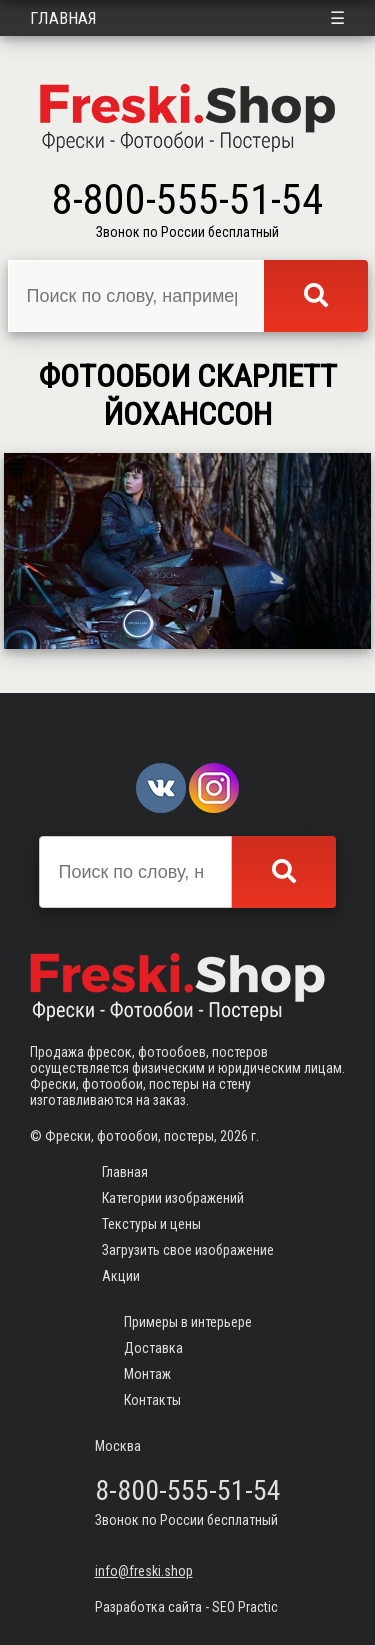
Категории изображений (173, 1198)
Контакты (152, 1400)
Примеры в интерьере (188, 1322)
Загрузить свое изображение (188, 1250)
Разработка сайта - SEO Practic (186, 1607)
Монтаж (147, 1374)
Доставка (153, 1348)
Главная (63, 18)
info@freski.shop (144, 1571)
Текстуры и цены (151, 1224)
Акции (121, 1276)
